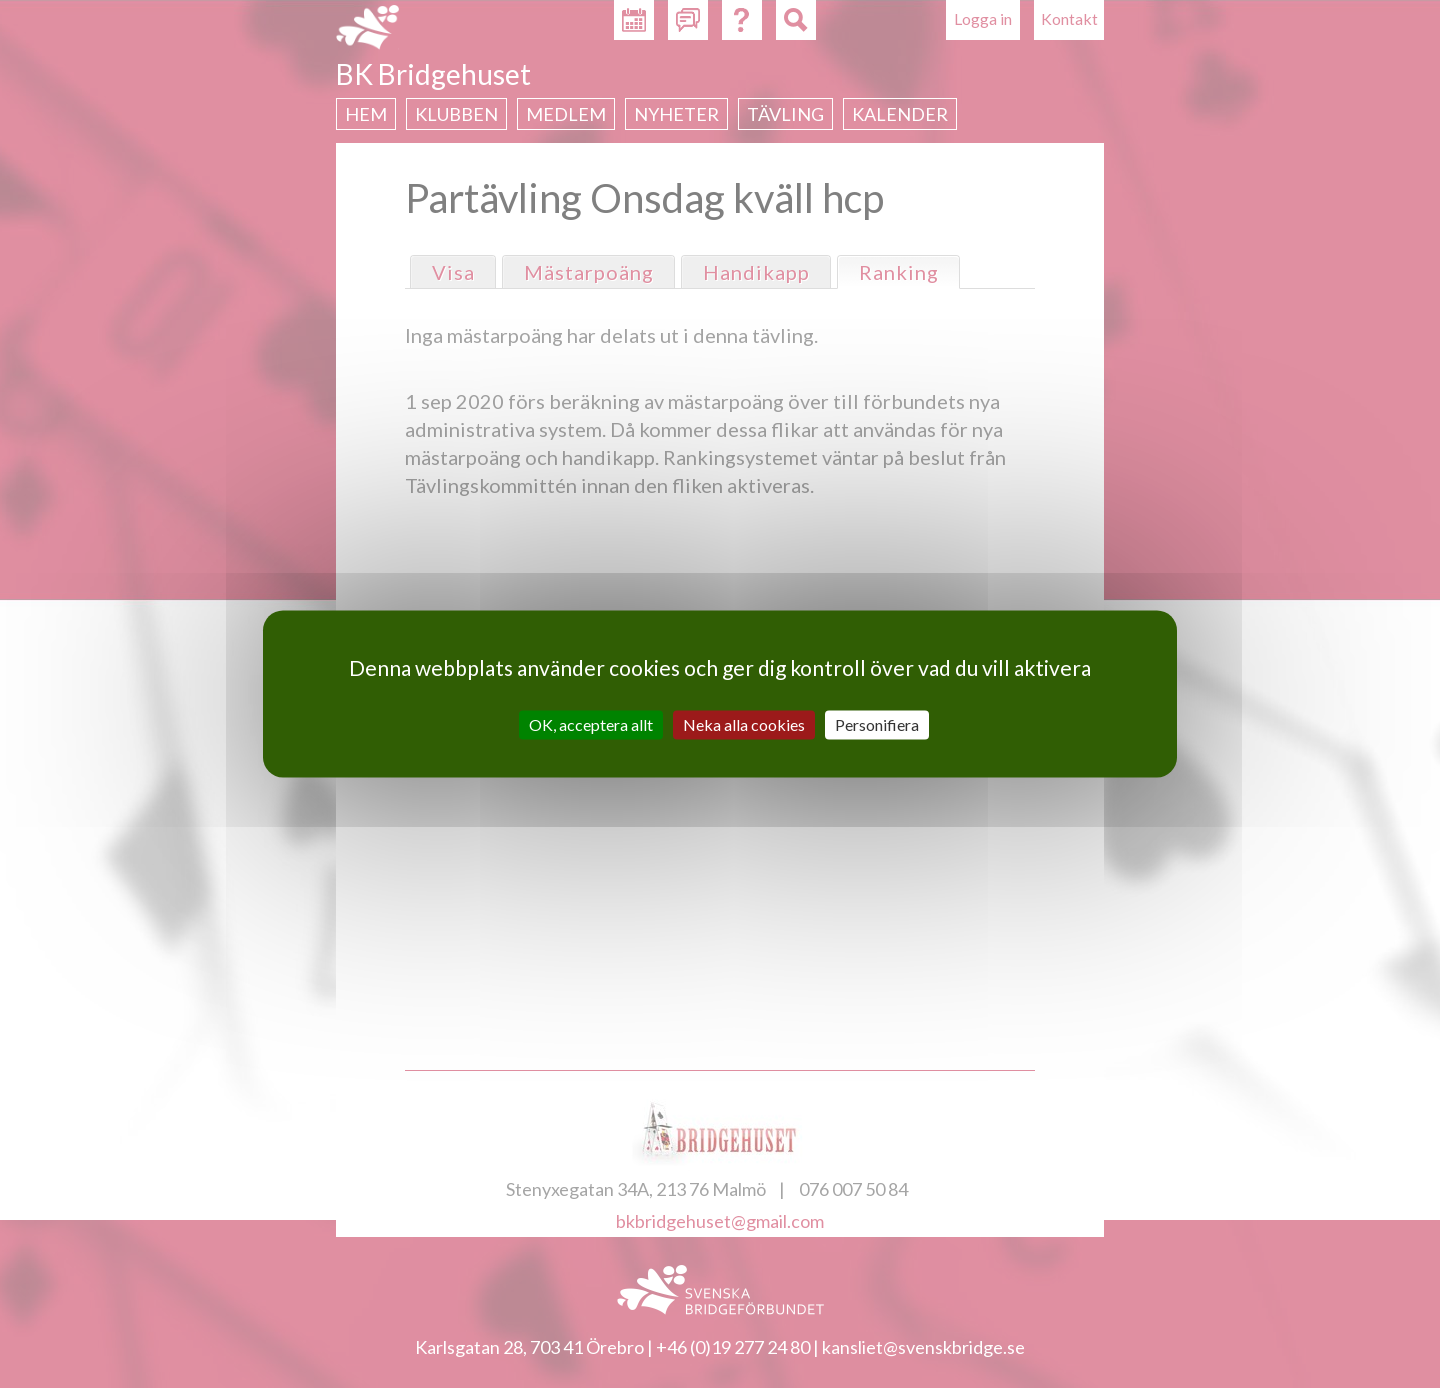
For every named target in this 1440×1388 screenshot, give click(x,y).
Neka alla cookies (744, 724)
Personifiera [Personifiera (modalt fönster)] (877, 724)
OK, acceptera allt (591, 724)
